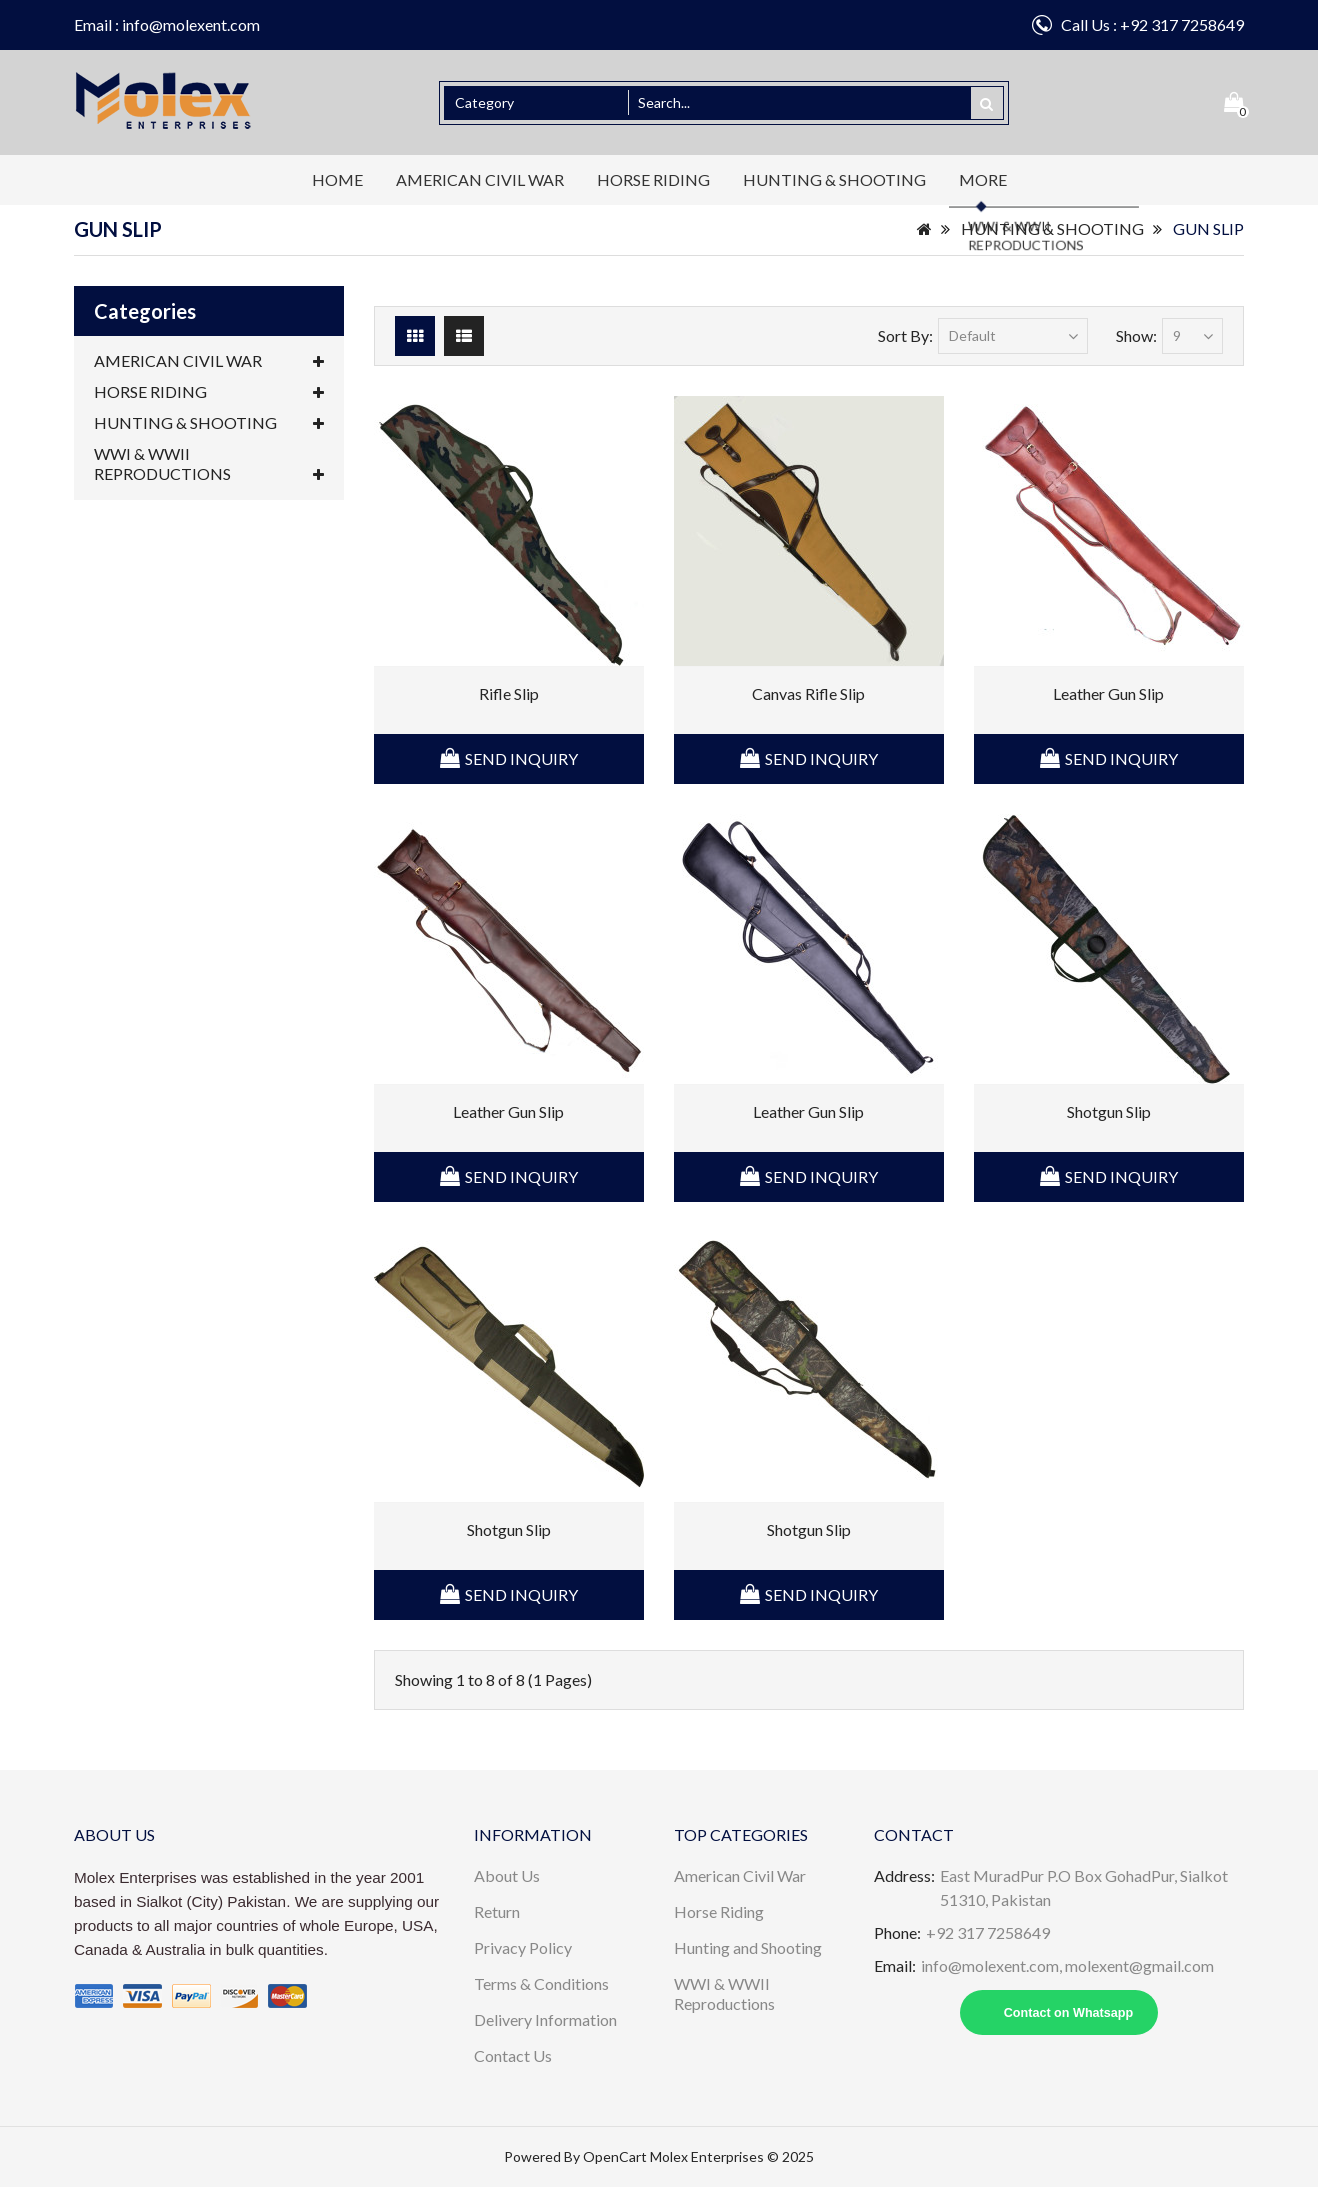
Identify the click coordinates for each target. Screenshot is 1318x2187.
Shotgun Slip (1109, 1111)
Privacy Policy (523, 1947)
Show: (1136, 335)
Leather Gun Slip (1108, 693)
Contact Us (513, 2055)
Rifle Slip (509, 693)
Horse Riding (719, 1911)
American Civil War (740, 1875)
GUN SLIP (1208, 228)
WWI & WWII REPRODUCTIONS (209, 464)
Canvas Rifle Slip (808, 693)
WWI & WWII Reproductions (724, 1993)
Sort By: (905, 335)
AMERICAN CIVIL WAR (480, 179)
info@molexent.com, (993, 1965)
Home (337, 179)
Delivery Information (545, 2019)
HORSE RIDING (653, 179)
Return (497, 1911)
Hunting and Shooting (748, 1947)
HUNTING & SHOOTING (834, 179)
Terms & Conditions (541, 1983)
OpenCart (615, 2156)
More (983, 179)
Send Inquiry (521, 758)
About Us (507, 1875)
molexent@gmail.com (1139, 1965)
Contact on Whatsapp (1068, 2013)
